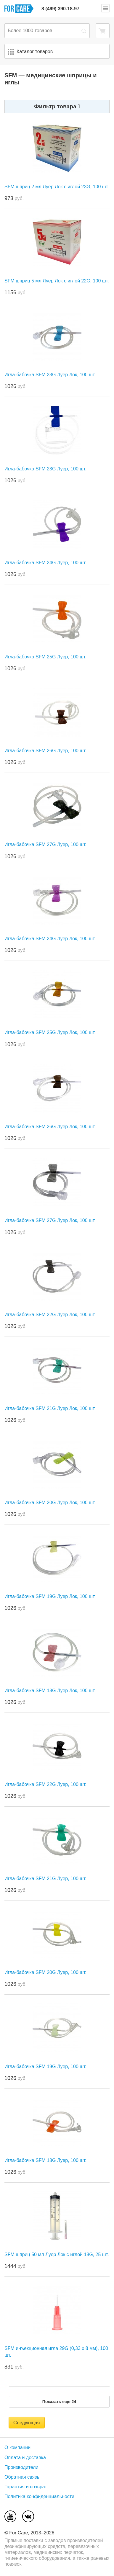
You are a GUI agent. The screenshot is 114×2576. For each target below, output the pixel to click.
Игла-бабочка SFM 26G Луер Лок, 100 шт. (50, 1126)
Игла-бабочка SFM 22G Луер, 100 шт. (45, 1784)
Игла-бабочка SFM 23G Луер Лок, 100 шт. (50, 374)
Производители (21, 2467)
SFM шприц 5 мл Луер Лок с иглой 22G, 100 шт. (56, 280)
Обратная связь (21, 2476)
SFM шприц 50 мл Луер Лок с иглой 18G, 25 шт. (56, 2254)
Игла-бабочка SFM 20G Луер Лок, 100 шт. (50, 1502)
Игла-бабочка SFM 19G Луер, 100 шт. (45, 2066)
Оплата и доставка (25, 2457)
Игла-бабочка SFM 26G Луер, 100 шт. (45, 750)
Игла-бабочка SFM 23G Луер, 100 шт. (45, 468)
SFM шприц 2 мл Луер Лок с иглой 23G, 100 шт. (56, 186)
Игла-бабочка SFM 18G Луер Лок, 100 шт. (50, 1690)
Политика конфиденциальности (39, 2496)
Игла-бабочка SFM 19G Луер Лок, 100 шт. (50, 1596)
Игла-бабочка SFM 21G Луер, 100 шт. (45, 1878)
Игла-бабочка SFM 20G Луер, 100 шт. (45, 1972)
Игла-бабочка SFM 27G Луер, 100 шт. (45, 844)
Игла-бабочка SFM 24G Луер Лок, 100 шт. (50, 938)
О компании (17, 2447)
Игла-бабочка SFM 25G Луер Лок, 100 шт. (50, 1032)
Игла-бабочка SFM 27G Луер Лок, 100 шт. (50, 1220)
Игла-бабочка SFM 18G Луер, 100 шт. (45, 2160)
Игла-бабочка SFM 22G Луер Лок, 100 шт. (50, 1314)
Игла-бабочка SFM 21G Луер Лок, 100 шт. (50, 1408)
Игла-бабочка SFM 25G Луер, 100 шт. (45, 656)
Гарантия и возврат (25, 2486)
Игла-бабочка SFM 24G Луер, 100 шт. (45, 562)
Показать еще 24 (59, 2401)
